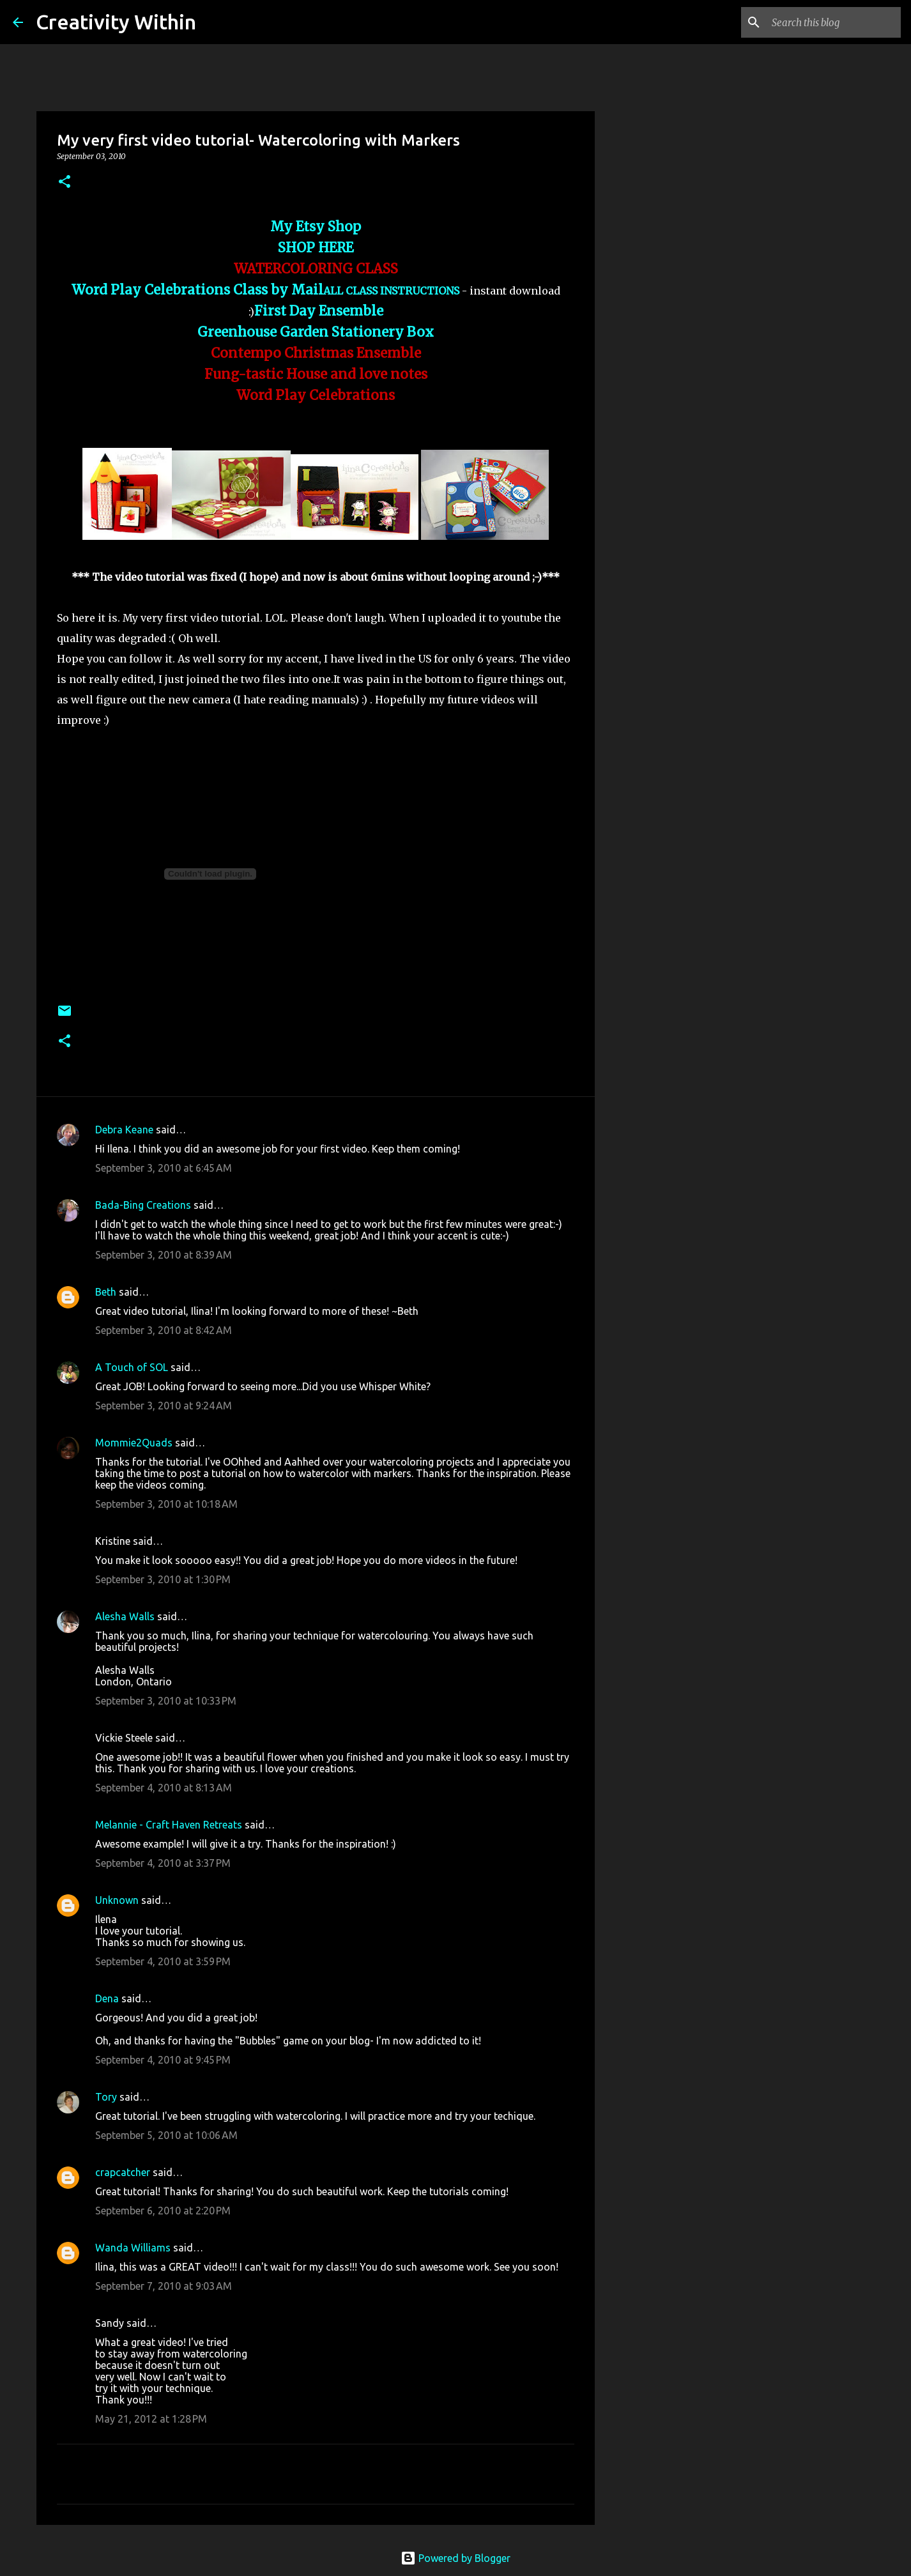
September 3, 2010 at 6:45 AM (163, 1168)
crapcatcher (122, 2172)
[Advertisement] (660, 552)
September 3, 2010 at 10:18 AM (166, 1504)
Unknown (117, 1900)
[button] (64, 182)
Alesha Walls (125, 1616)
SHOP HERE (315, 248)
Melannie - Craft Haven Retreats (168, 1824)
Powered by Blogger (455, 2558)
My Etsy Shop (315, 226)
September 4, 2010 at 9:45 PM (163, 2060)
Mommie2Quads (133, 1442)
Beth (105, 1292)
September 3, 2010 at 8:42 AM (163, 1330)
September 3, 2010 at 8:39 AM (163, 1255)
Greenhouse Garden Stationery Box (315, 332)
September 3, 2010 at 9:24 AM (163, 1405)
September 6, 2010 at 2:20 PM (163, 2210)
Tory (106, 2097)
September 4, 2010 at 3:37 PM (163, 1863)
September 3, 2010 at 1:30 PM (163, 1579)
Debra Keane (124, 1129)
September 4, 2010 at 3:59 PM (163, 1961)
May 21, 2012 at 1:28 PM (151, 2419)
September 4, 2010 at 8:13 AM (163, 1787)
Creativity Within (116, 21)
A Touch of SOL (131, 1367)
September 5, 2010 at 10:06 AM (166, 2135)
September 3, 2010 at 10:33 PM (165, 1700)
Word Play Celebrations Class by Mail (197, 290)
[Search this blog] (834, 22)
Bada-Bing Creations (143, 1205)
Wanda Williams (133, 2247)
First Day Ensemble (318, 311)
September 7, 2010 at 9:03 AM (163, 2286)
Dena (107, 1998)
